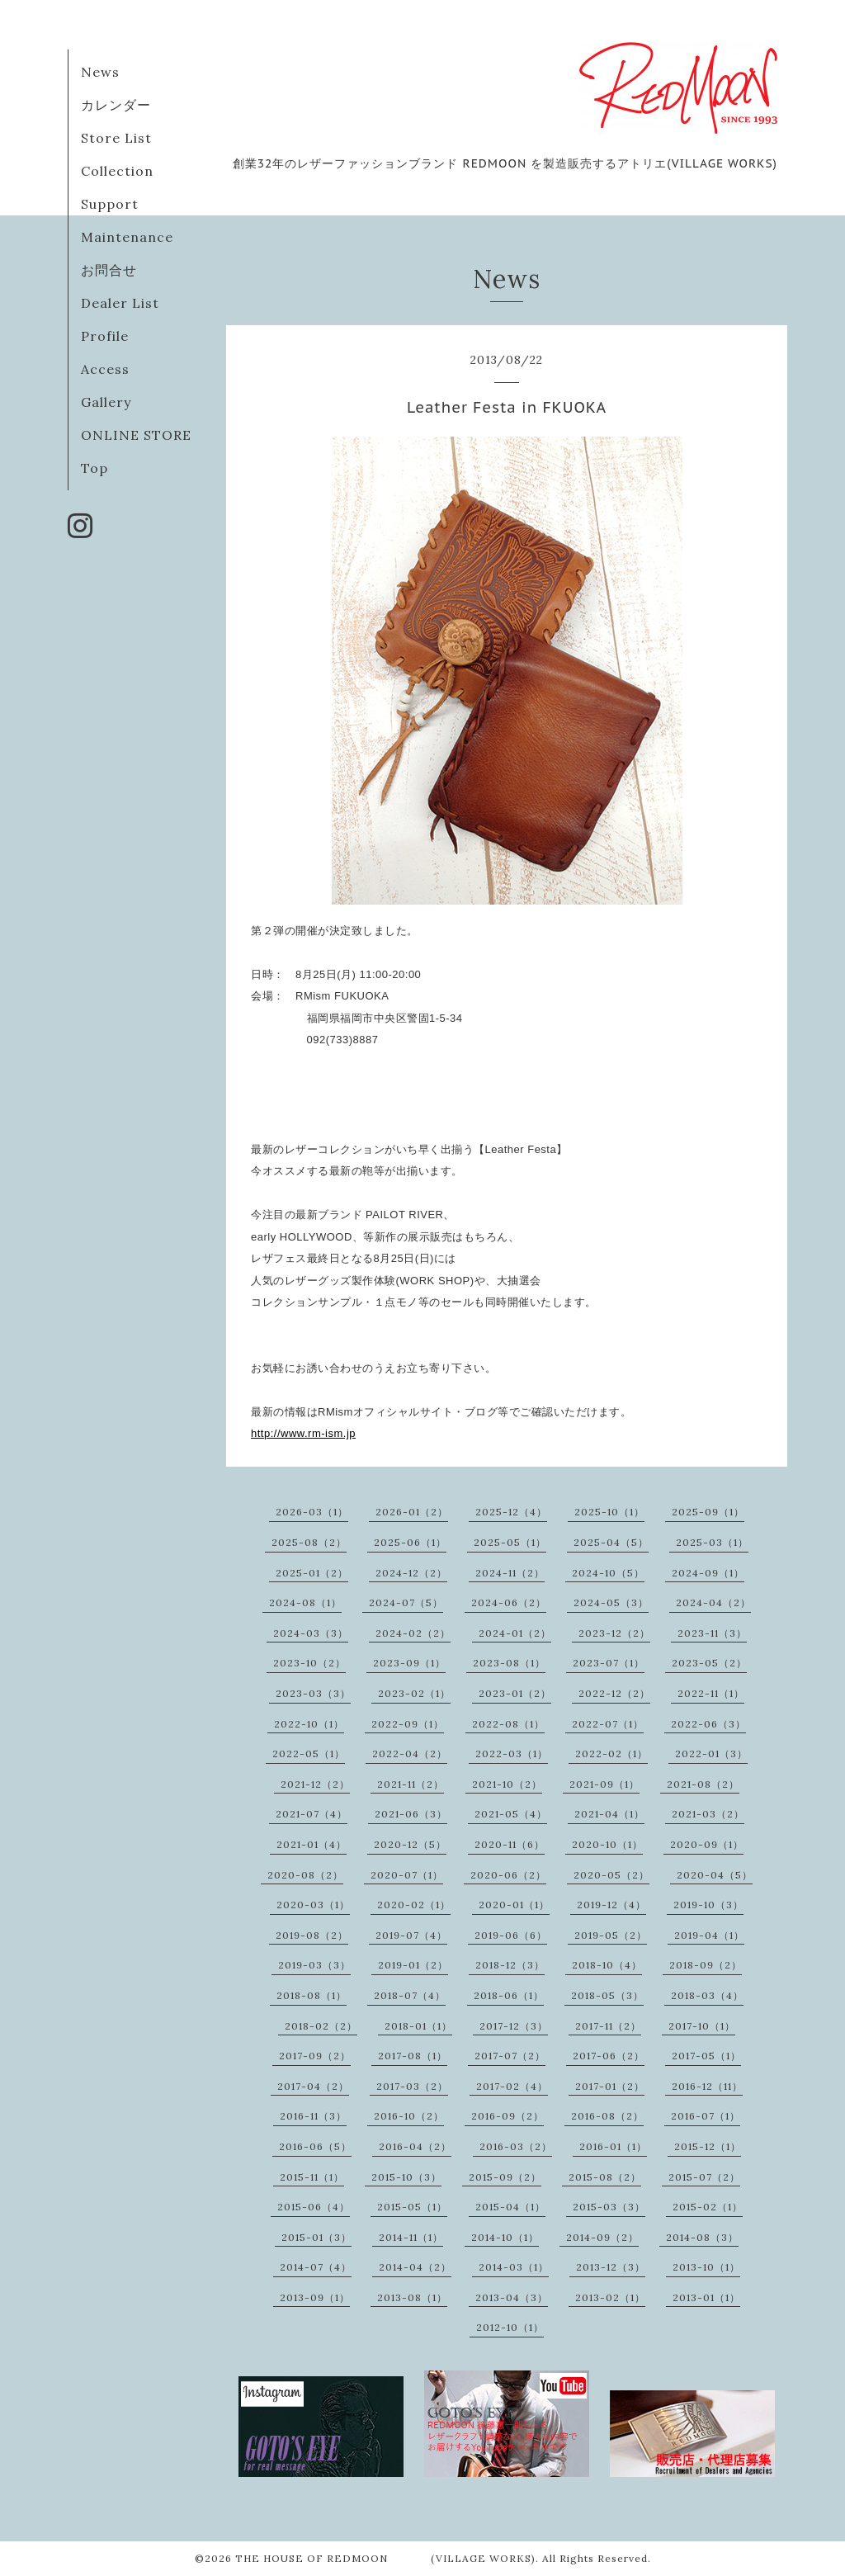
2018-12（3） (510, 1965)
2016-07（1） (705, 2116)
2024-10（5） (608, 1573)
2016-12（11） (707, 2086)
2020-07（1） (407, 1875)
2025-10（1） (609, 1511)
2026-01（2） (411, 1511)
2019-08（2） (312, 1935)
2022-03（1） (511, 1753)
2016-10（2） (409, 2116)
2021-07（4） (311, 1814)
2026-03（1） (312, 1511)
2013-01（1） (706, 2297)
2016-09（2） (507, 2116)
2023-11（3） (712, 1633)
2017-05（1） (706, 2055)
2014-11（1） (411, 2237)
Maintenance (127, 237)
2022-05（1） (308, 1753)
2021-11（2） (410, 1784)
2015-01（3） (316, 2237)
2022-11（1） (710, 1693)
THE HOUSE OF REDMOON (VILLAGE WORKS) (385, 2558)
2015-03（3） (609, 2206)
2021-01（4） (311, 1844)
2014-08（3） (702, 2237)
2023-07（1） (608, 1663)
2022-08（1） (508, 1724)
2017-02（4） (512, 2086)
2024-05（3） (611, 1602)
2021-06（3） (411, 1814)
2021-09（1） (604, 1784)
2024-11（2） (510, 1573)
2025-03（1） (712, 1542)
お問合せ (109, 270)
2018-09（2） (705, 1965)
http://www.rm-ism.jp (303, 1433)
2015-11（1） (312, 2177)
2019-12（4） (611, 1904)
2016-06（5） (315, 2146)
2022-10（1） (309, 1724)
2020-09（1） (707, 1844)
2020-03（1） (313, 1904)
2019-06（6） (510, 1935)
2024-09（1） (708, 1573)
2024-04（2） (713, 1602)
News (100, 72)
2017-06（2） (608, 2055)
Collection (117, 171)
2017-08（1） (412, 2055)
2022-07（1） (608, 1724)
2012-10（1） (510, 2327)
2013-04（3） (511, 2297)
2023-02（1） (414, 1693)
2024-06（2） (508, 1602)
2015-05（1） (412, 2206)
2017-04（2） (313, 2086)
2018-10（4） (607, 1965)
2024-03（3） (310, 1633)
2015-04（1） (510, 2206)
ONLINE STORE (136, 435)
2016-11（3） (313, 2116)
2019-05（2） (610, 1935)
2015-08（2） (605, 2177)
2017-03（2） (412, 2086)
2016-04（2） (415, 2146)
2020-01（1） (514, 1904)
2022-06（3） (708, 1724)
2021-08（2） (703, 1784)
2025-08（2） (309, 1542)
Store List (116, 138)
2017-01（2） (609, 2086)
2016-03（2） (515, 2146)
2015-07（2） (704, 2177)
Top (94, 468)
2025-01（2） (312, 1573)
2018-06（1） (509, 1995)
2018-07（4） (410, 1995)
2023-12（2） (614, 1633)
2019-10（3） (708, 1904)
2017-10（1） (701, 2026)
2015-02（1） (708, 2206)
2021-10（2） (507, 1784)
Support (110, 204)
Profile (105, 336)
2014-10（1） (505, 2237)
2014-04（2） (415, 2267)
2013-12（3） (610, 2267)
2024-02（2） (413, 1633)
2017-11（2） (608, 2026)
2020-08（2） (305, 1875)
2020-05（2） (611, 1875)
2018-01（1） (418, 2026)
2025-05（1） (510, 1542)
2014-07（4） (316, 2267)
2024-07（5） (406, 1602)
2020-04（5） (715, 1875)
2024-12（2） (411, 1573)
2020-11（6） (509, 1844)
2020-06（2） (508, 1875)
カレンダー (116, 105)
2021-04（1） (609, 1814)
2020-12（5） (410, 1844)
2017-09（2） (315, 2055)
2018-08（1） (311, 1995)
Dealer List (120, 303)
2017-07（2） (509, 2055)
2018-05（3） (607, 1995)
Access (105, 369)
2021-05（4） (510, 1814)
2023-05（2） (709, 1663)
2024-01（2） (515, 1633)
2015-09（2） (505, 2177)
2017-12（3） (513, 2026)
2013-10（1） (706, 2267)
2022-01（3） (711, 1753)
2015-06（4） (313, 2206)
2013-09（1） (315, 2297)
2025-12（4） (511, 1511)
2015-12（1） (707, 2146)
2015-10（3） (406, 2177)
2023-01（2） (515, 1693)
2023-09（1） (409, 1663)
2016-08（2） (607, 2116)
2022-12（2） (614, 1693)
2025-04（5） (611, 1542)
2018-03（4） (707, 1995)
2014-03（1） (514, 2267)
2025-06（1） (410, 1542)
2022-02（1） (611, 1753)
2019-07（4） (411, 1935)
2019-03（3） (314, 1965)
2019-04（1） (709, 1935)
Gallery (106, 402)
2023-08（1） (509, 1663)
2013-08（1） (412, 2297)
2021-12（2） (315, 1784)
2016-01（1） (613, 2146)
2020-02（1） (414, 1904)
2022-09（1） (407, 1724)
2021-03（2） (708, 1814)
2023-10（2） (309, 1663)
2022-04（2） (409, 1753)
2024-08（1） (305, 1602)
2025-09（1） (708, 1511)
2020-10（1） (607, 1844)
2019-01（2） (413, 1965)
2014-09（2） (602, 2237)
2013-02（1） (610, 2297)
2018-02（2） (321, 2026)
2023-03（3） (313, 1693)
